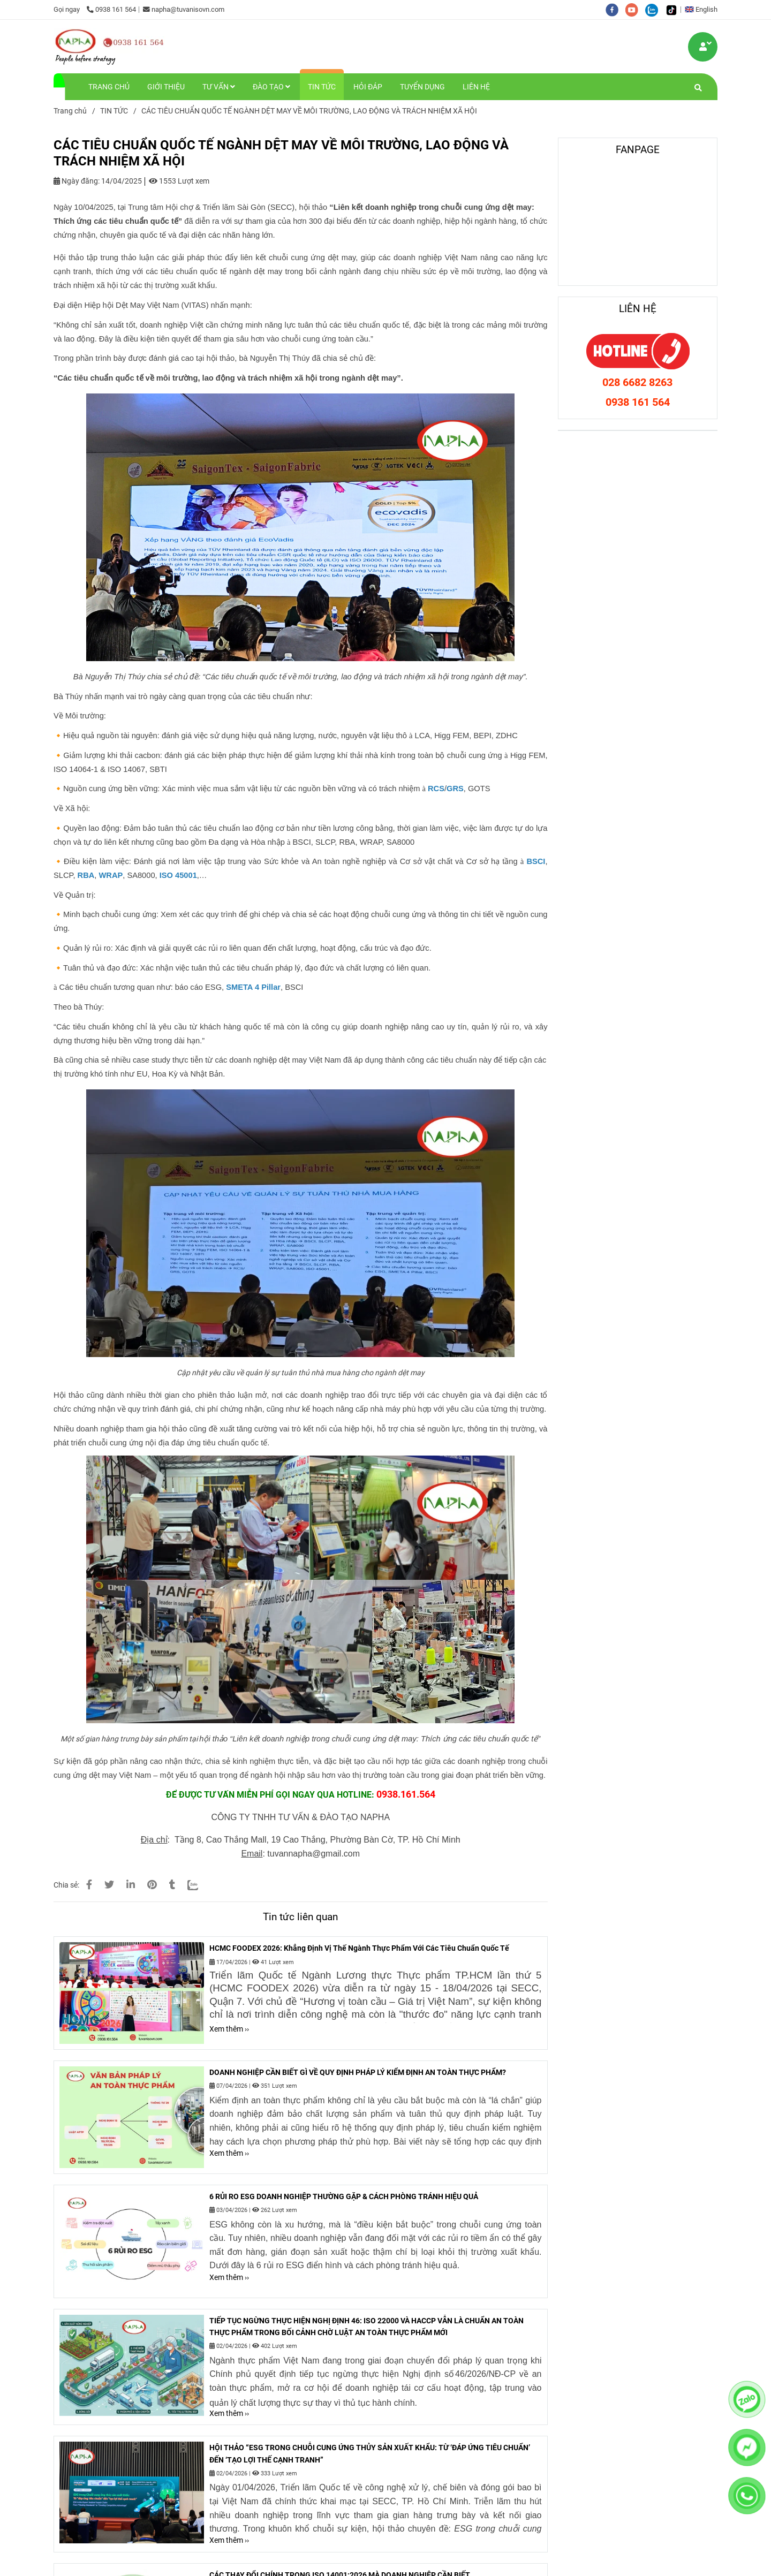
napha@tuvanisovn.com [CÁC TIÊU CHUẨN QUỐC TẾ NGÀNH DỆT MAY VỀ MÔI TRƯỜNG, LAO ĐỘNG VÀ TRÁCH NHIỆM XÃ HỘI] (183, 9)
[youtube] (635, 9)
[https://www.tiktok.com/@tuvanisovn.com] (674, 9)
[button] (704, 9)
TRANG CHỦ (109, 86)
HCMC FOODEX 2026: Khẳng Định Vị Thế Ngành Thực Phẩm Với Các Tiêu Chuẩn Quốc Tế (359, 1948)
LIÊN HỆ (476, 86)
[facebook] (615, 9)
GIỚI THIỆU (166, 86)
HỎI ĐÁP (367, 86)
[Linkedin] (130, 1884)
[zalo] (655, 9)
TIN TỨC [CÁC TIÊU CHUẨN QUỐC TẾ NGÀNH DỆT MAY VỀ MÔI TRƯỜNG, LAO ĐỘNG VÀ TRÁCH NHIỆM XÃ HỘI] (114, 111)
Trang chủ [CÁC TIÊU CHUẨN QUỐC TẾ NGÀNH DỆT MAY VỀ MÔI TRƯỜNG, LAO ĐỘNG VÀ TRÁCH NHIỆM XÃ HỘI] (70, 111)
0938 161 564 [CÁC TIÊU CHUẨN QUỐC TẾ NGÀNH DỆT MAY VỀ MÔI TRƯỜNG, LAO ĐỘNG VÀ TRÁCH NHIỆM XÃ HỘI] (111, 9)
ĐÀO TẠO (271, 86)
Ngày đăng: (77, 181)
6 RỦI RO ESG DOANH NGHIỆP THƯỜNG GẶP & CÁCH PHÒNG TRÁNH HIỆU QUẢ (343, 2196)
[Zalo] (199, 1884)
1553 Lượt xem (179, 181)
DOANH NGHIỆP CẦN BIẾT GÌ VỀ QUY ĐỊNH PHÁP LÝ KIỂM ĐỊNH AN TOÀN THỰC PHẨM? (357, 2072)
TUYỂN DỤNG (422, 86)
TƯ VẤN (218, 86)
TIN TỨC (322, 86)
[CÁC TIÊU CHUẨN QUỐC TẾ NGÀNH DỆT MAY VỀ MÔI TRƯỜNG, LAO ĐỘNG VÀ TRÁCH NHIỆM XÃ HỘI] (110, 46)
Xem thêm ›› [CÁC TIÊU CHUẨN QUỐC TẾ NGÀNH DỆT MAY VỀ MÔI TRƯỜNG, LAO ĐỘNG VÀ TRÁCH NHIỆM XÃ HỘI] (229, 2029)
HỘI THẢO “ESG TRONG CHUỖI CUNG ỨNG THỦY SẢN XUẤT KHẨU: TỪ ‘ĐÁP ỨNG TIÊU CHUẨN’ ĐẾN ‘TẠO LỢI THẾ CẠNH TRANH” (369, 2453)
